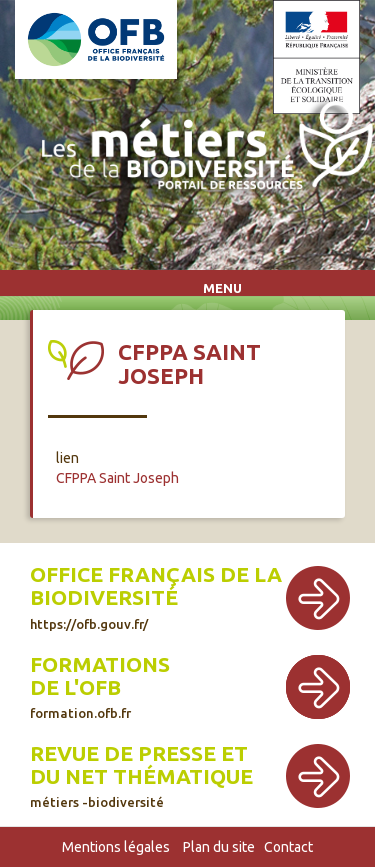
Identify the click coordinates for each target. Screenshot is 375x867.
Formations (100, 664)
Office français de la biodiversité (156, 596)
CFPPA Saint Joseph (117, 478)
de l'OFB (75, 687)
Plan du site (219, 847)
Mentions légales (116, 847)
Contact (288, 847)
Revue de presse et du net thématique (141, 775)
